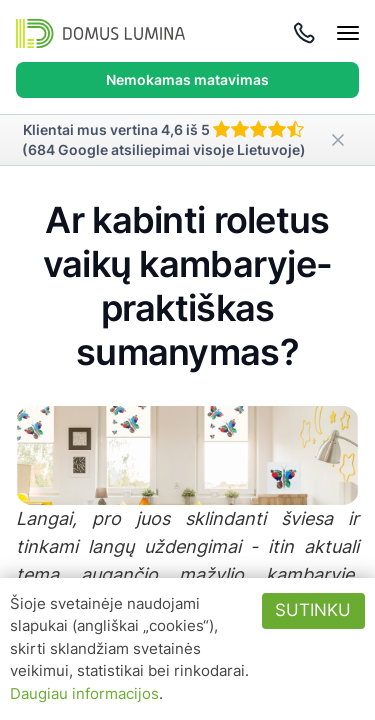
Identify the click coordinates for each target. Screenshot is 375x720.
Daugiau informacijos (84, 693)
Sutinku (313, 610)
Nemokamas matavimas (187, 79)
